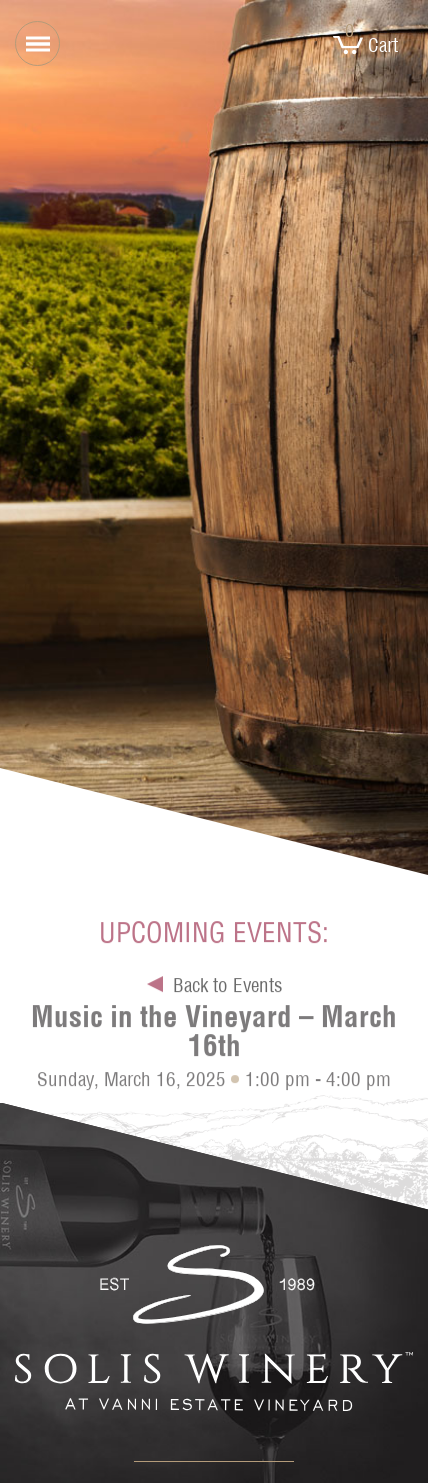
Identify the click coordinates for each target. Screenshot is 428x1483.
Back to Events (227, 988)
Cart (365, 45)
